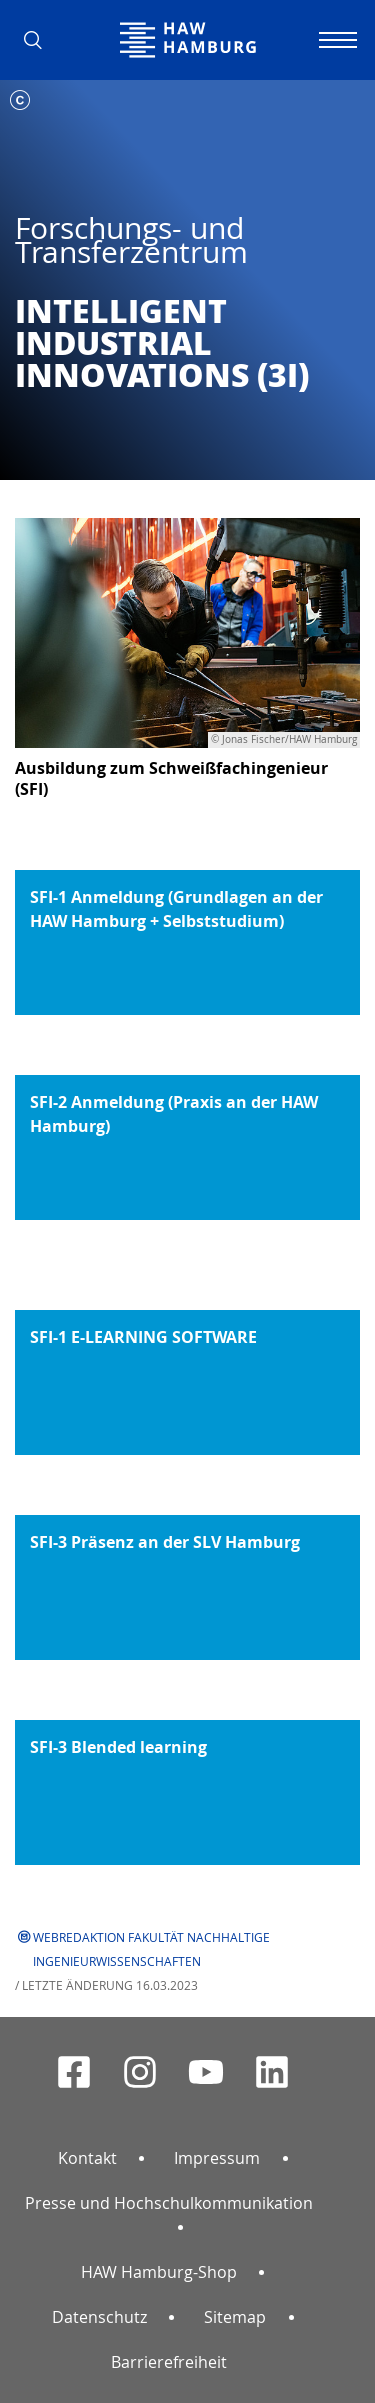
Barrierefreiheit (169, 2362)
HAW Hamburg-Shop (159, 2272)
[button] (40, 40)
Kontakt (87, 2158)
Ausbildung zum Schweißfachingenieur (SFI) (171, 778)
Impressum (217, 2158)
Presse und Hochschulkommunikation (169, 2203)
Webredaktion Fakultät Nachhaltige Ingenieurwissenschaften (151, 1949)
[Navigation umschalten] (335, 40)
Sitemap (235, 2317)
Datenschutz (99, 2317)
